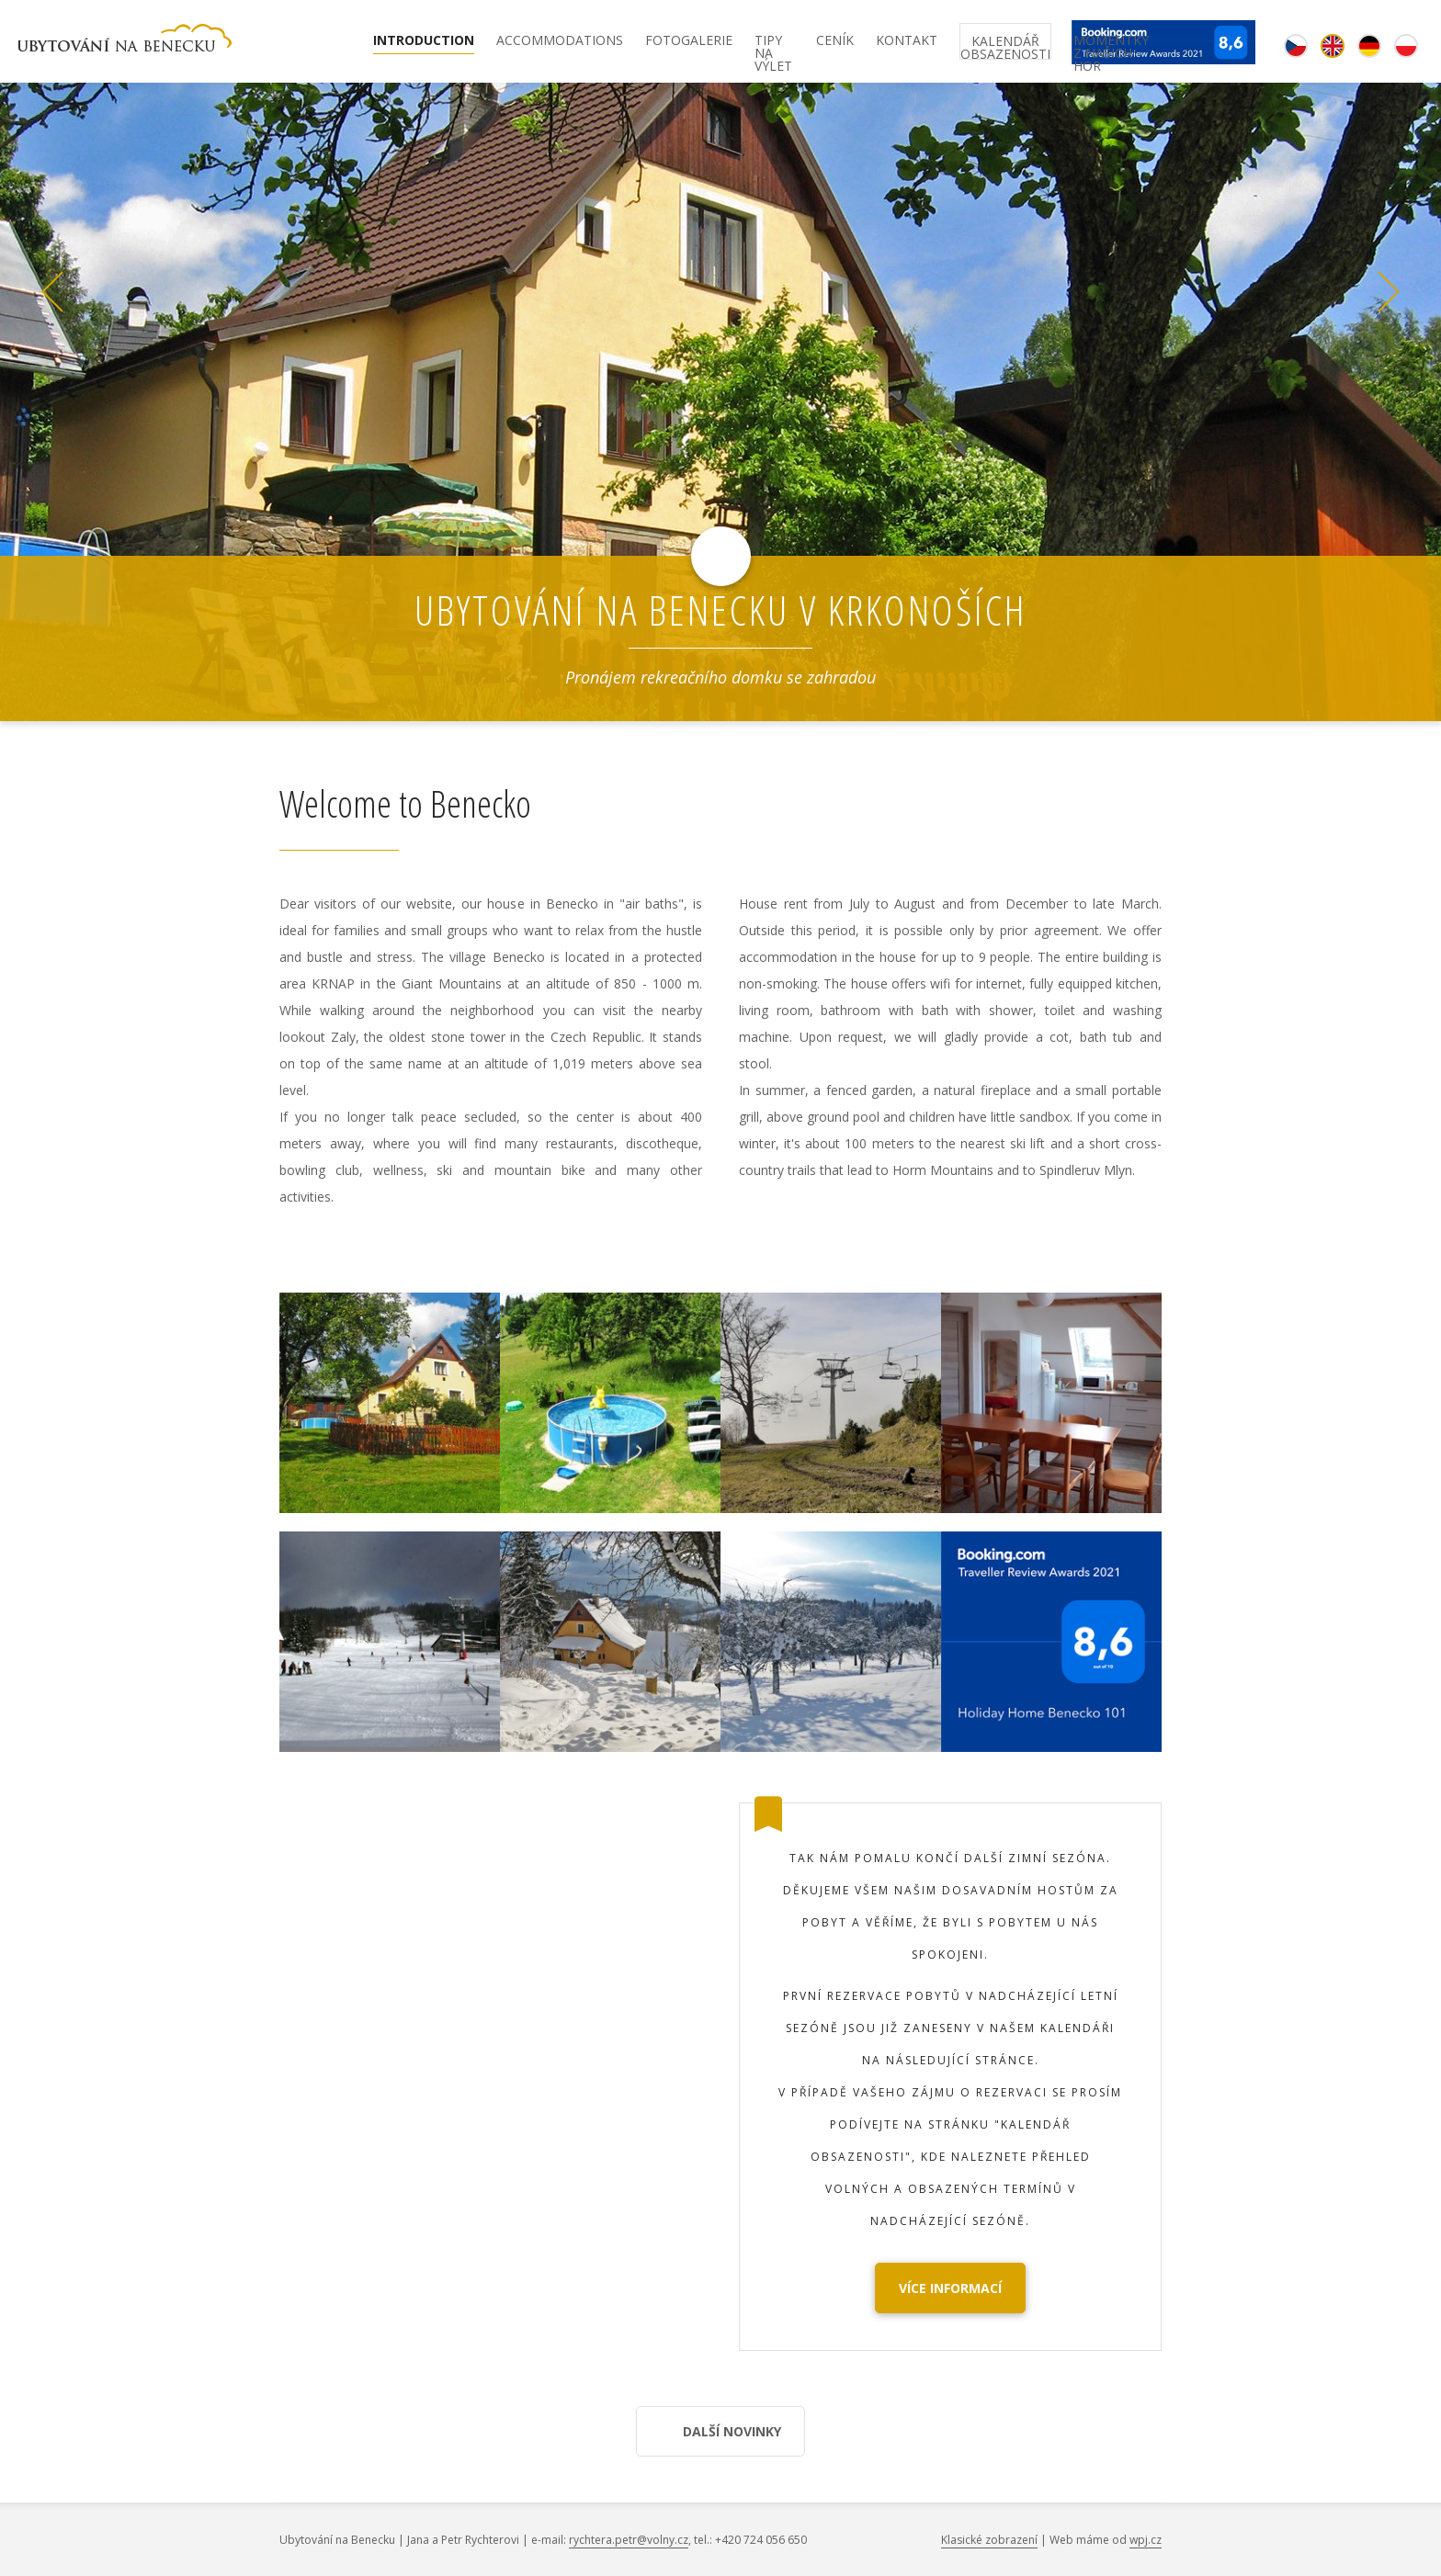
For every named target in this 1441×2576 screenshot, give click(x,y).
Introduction (423, 41)
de (1369, 46)
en (1333, 46)
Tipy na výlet (773, 44)
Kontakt (906, 41)
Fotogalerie (688, 41)
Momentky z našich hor (1111, 44)
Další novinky (732, 2431)
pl (1406, 46)
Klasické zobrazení (989, 2540)
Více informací (950, 2288)
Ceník (835, 41)
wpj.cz (1145, 2540)
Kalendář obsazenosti (1005, 45)
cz (1296, 46)
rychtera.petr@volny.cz (628, 2540)
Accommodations (559, 41)
